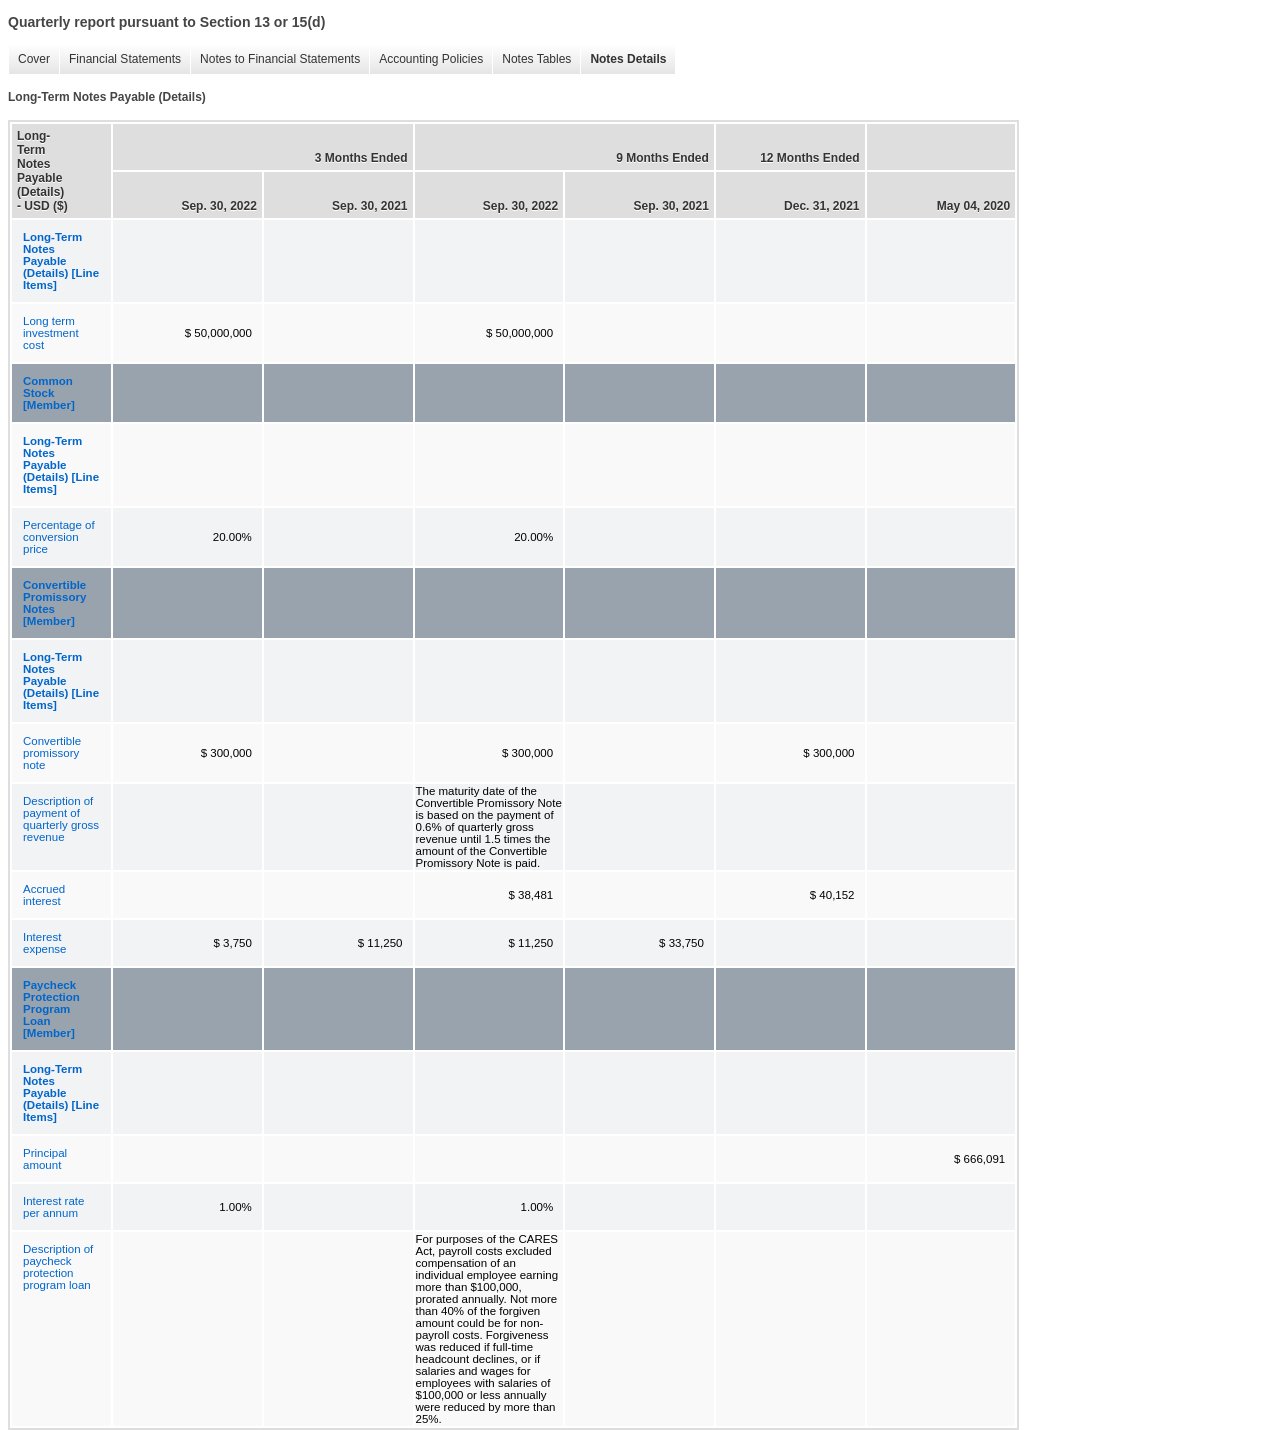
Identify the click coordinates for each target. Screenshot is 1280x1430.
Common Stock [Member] (49, 393)
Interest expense (44, 943)
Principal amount (45, 1159)
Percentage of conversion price (59, 537)
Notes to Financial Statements (275, 59)
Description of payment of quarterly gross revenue (61, 819)
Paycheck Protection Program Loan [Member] (51, 1009)
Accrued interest (44, 895)
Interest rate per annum (53, 1207)
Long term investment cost (51, 333)
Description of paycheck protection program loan (58, 1267)
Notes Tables (531, 59)
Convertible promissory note (52, 753)
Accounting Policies (426, 59)
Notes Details (623, 59)
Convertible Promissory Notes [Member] (54, 603)
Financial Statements (120, 59)
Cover (29, 59)
